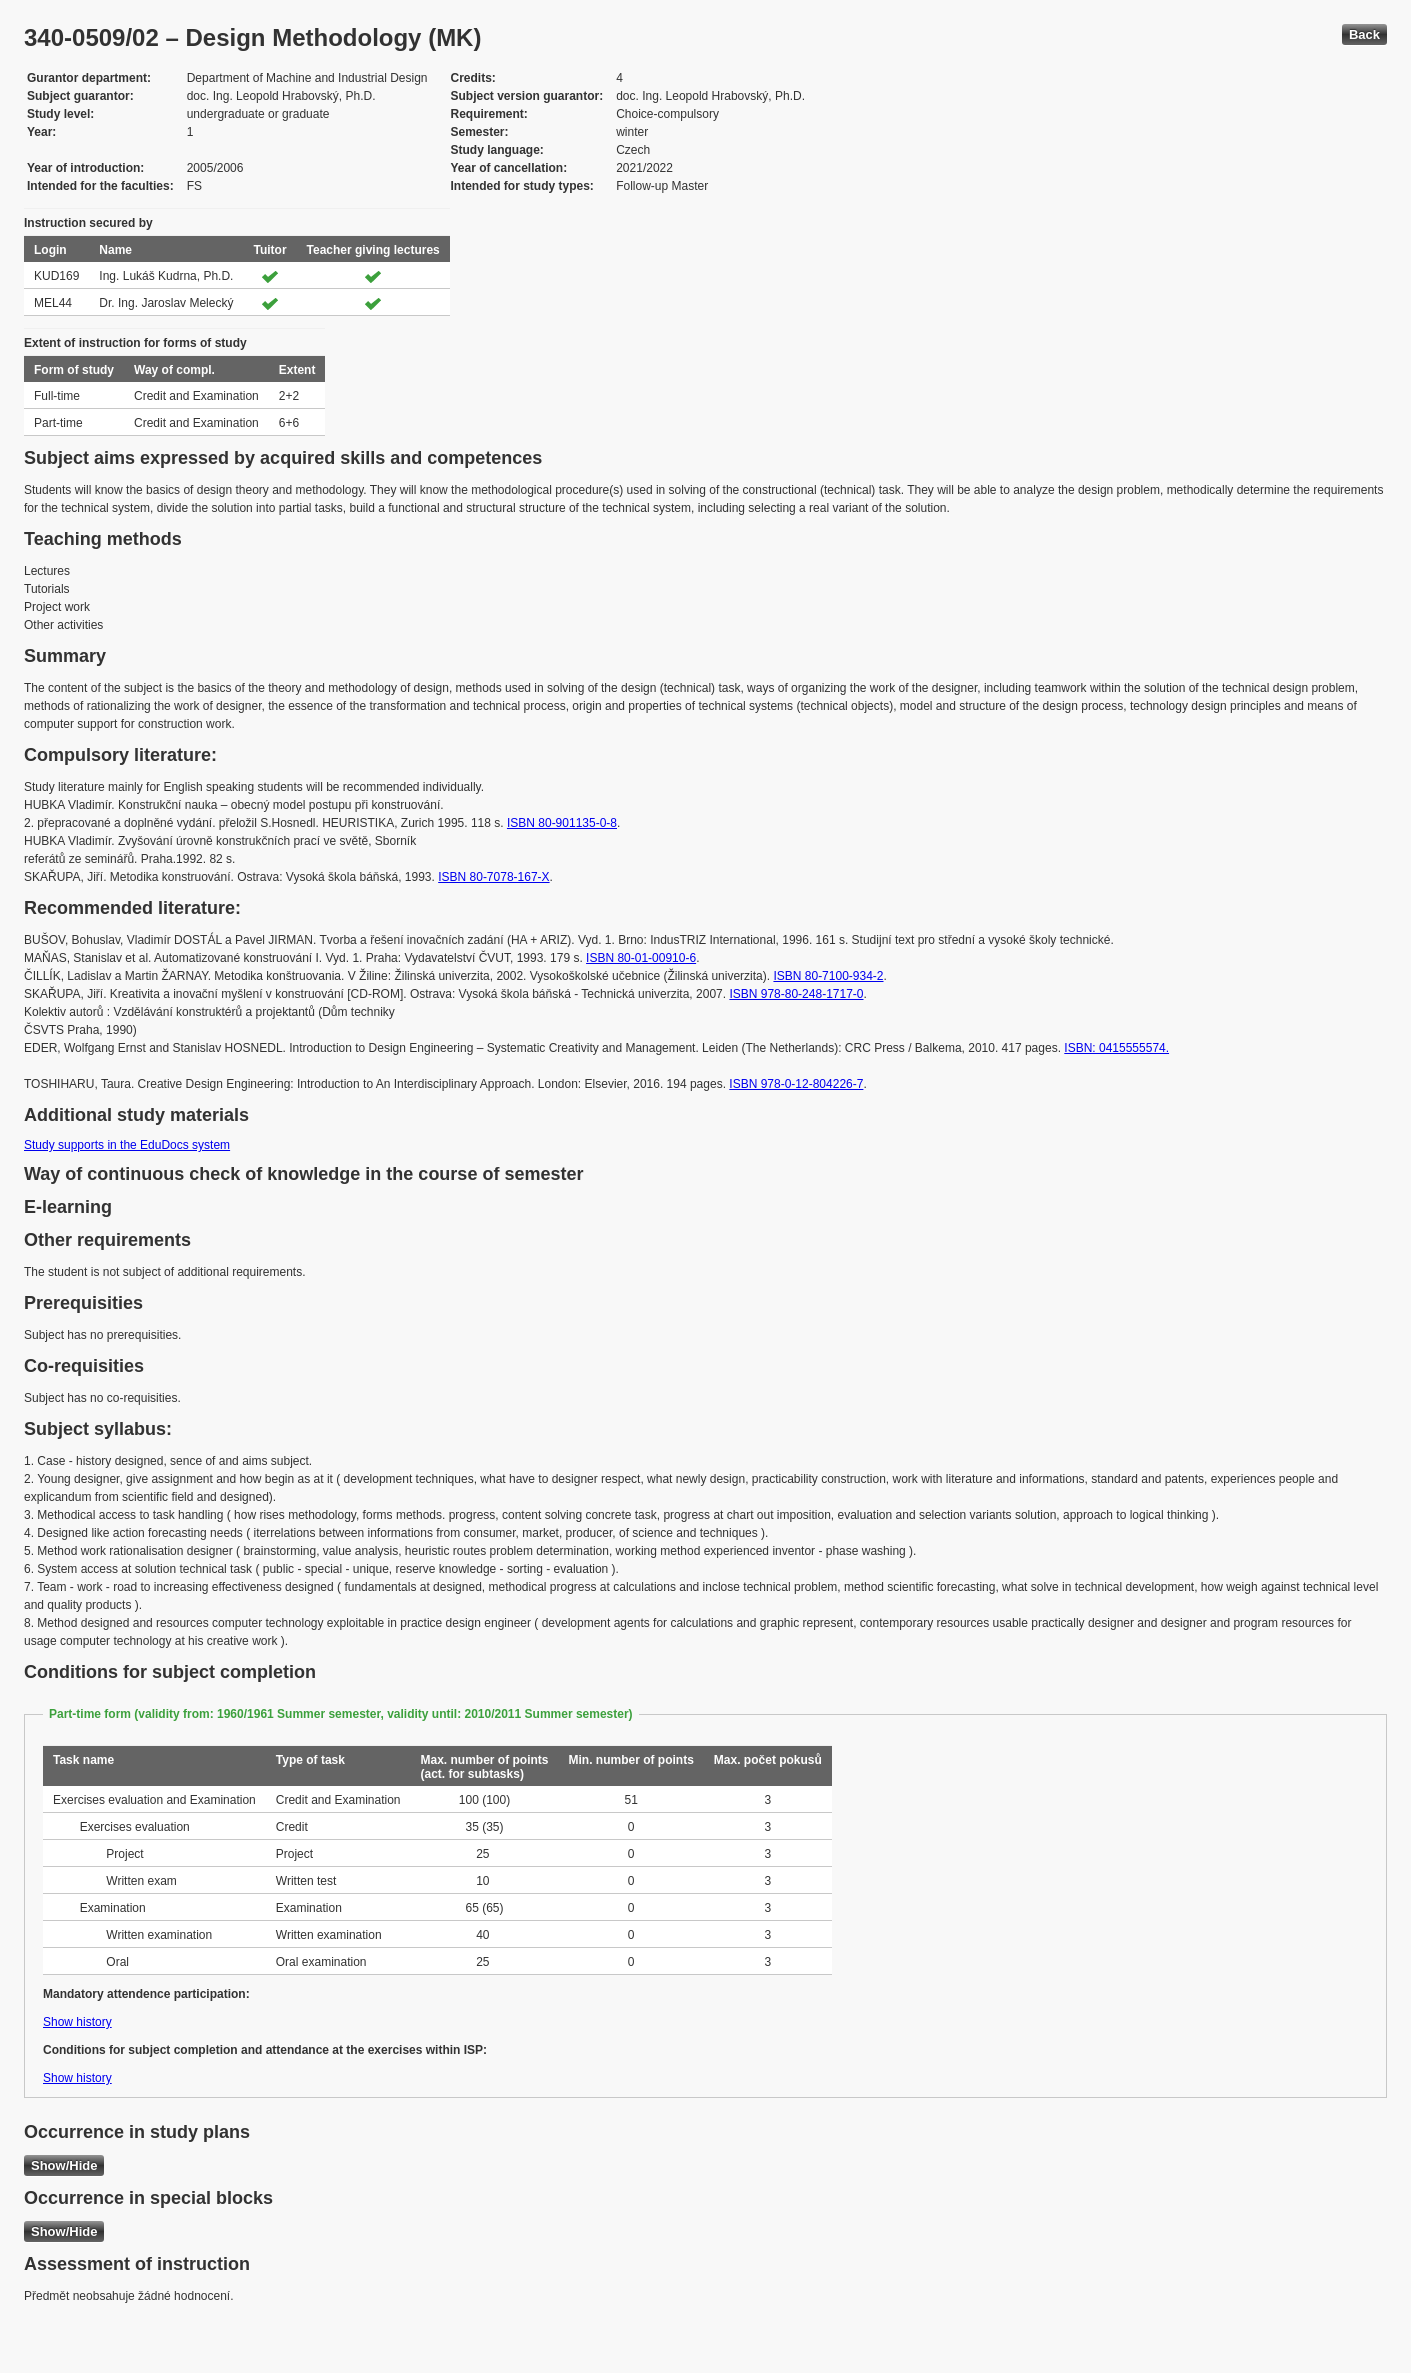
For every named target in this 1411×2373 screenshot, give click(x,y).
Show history (77, 2022)
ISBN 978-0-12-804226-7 (796, 1084)
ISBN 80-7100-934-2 (828, 976)
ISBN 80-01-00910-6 (641, 958)
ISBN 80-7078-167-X (493, 877)
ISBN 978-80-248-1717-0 (796, 994)
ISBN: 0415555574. (1116, 1048)
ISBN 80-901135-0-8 (562, 823)
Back (1364, 34)
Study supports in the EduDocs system (127, 1145)
